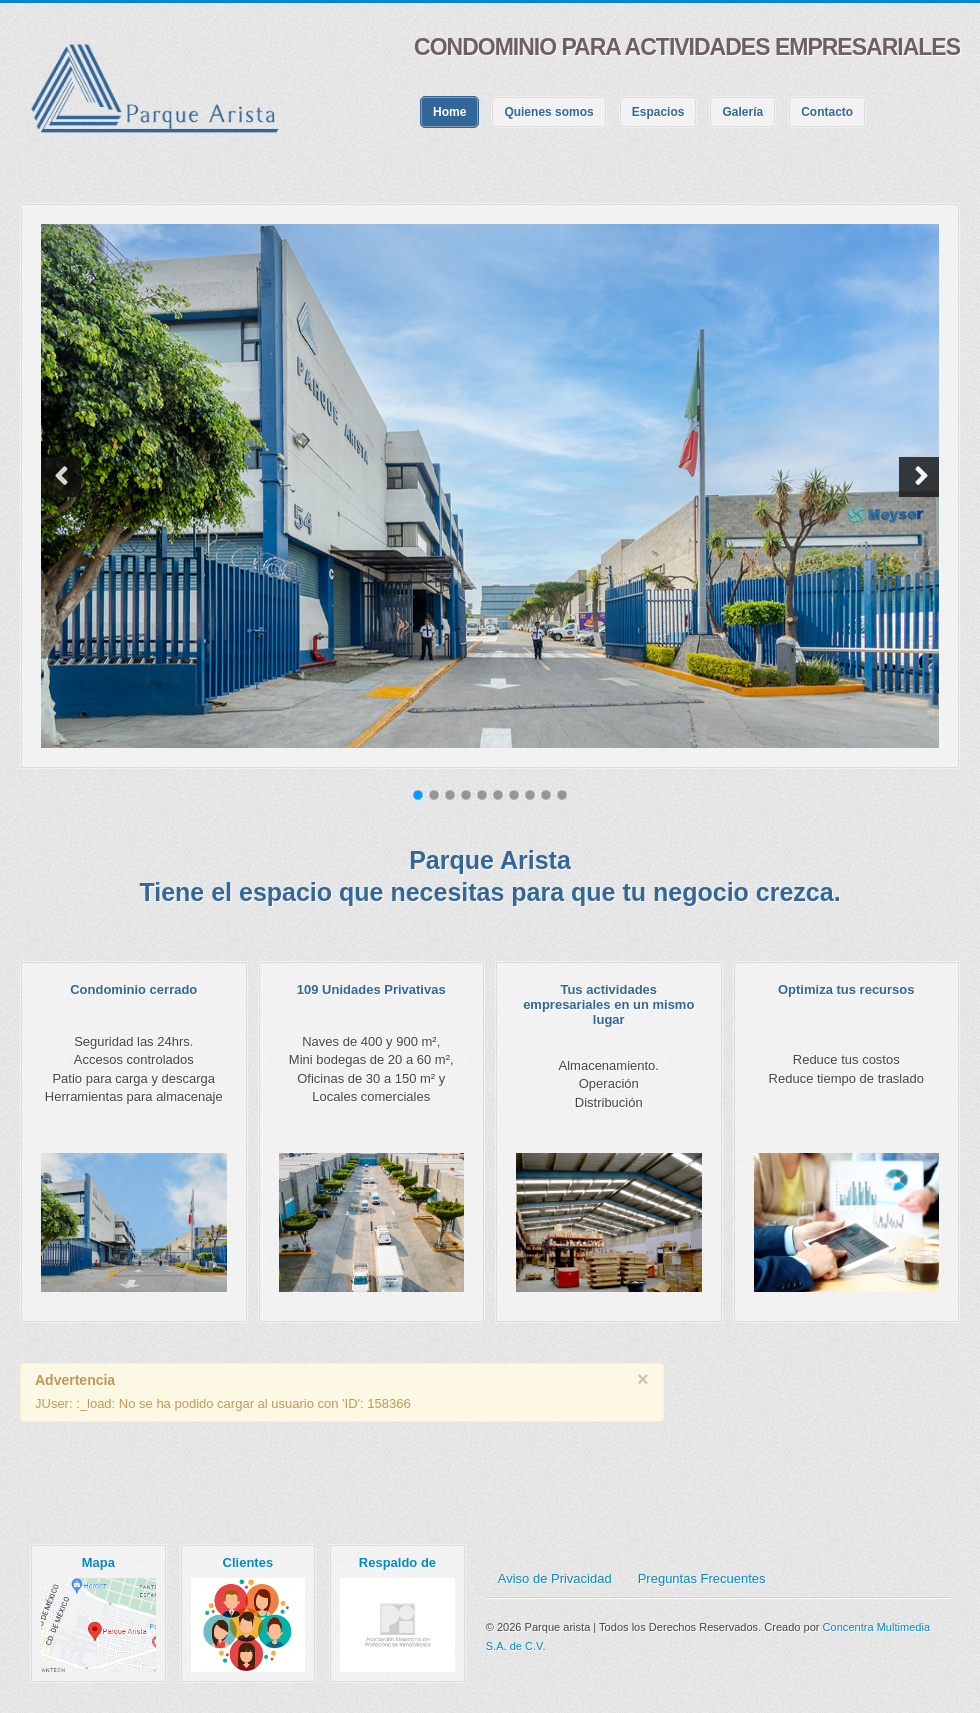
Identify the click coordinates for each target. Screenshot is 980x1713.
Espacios (658, 112)
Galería (742, 112)
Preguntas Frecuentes (702, 1578)
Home (449, 112)
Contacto (827, 112)
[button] (61, 477)
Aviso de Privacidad (555, 1578)
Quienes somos (548, 112)
